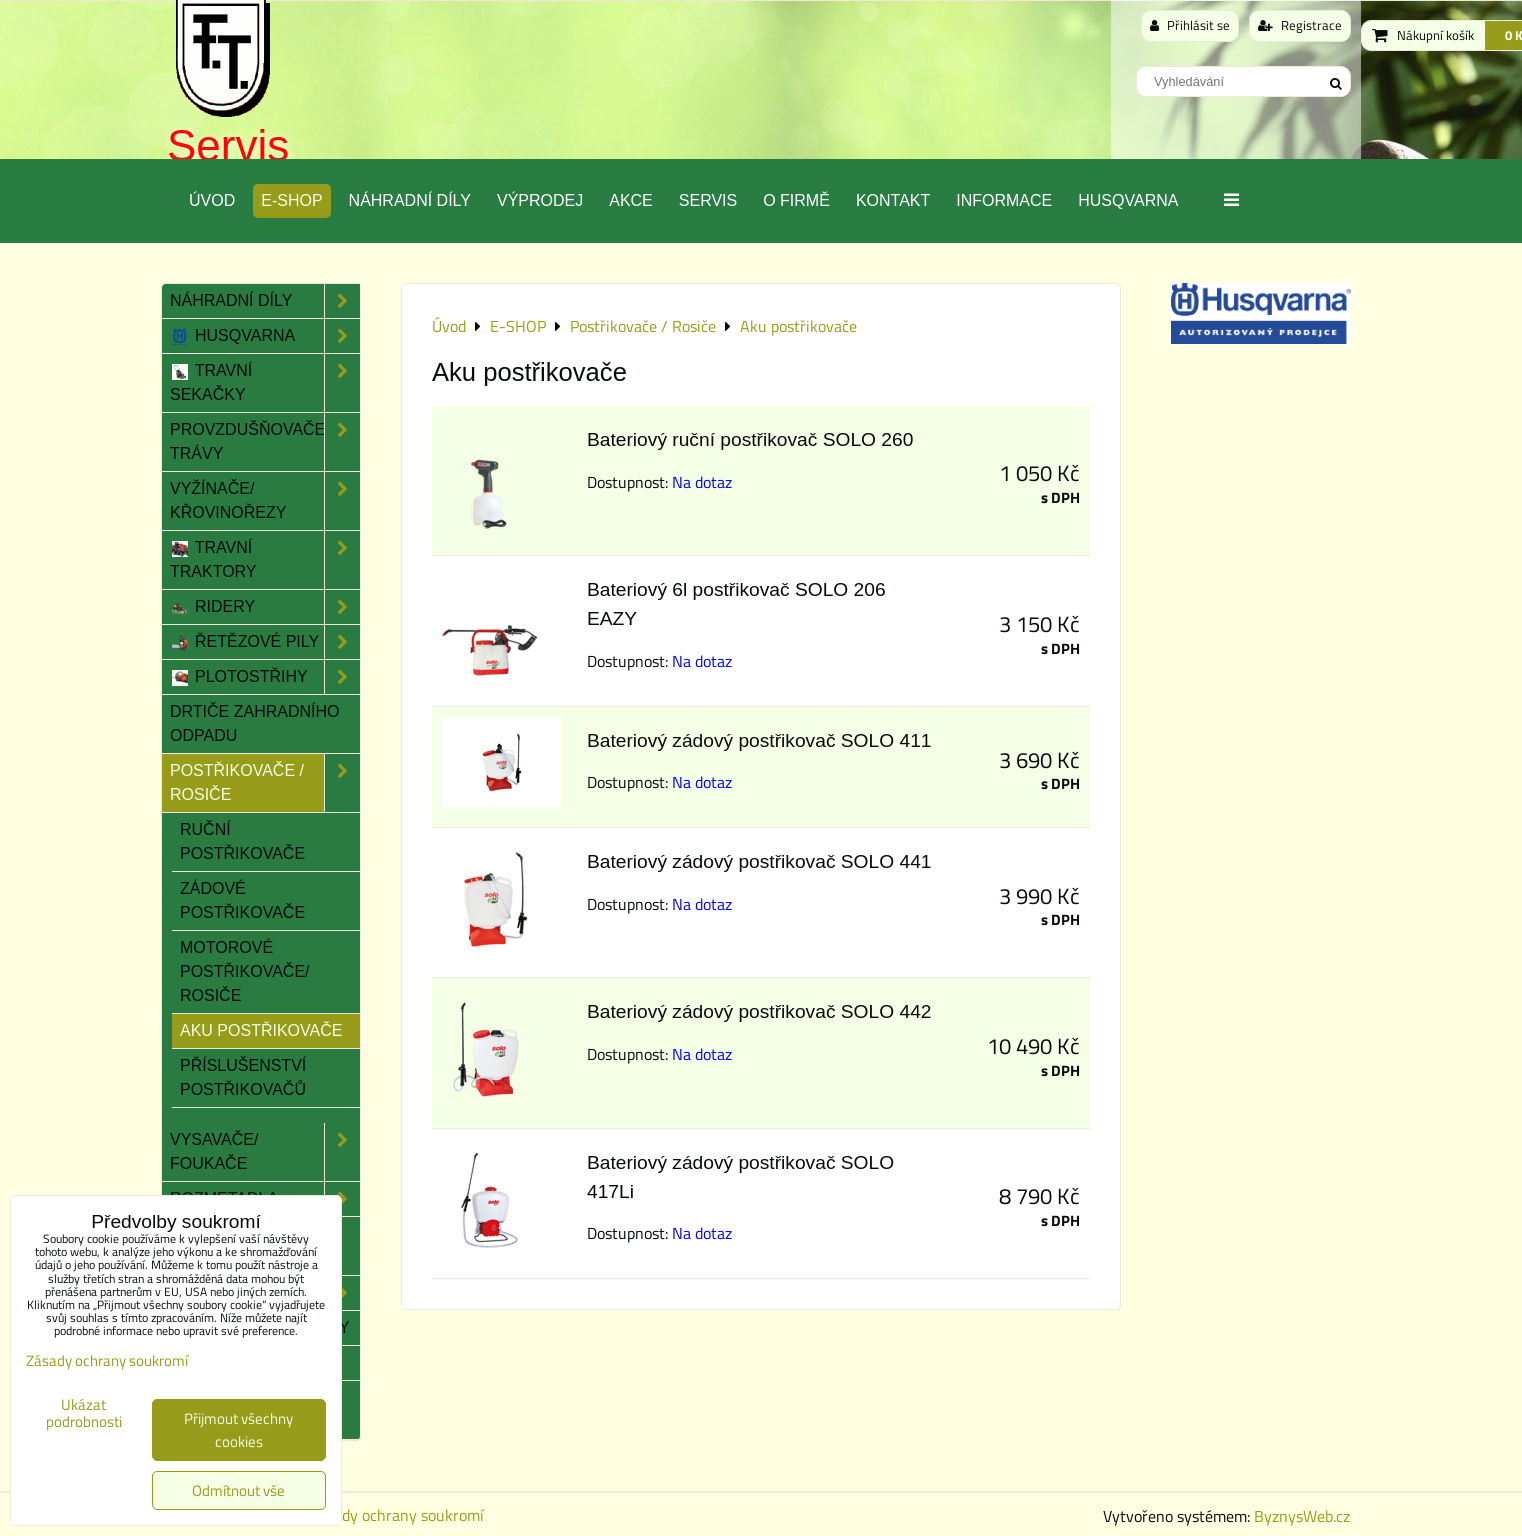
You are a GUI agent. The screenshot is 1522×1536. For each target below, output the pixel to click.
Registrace (1300, 25)
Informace (1004, 200)
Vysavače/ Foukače (265, 1152)
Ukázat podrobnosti (84, 1413)
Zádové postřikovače (242, 900)
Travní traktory (265, 560)
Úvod (212, 200)
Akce (631, 200)
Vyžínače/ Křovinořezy (265, 501)
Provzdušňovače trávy (265, 442)
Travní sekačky (265, 383)
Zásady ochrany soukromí (397, 1515)
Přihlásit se (1190, 25)
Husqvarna (1128, 200)
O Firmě (796, 200)
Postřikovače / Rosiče (265, 783)
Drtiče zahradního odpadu (255, 723)
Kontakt (893, 200)
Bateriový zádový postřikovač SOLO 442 (759, 1011)
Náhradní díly (410, 200)
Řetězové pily (265, 642)
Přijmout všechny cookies (238, 1430)
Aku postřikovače (261, 1030)
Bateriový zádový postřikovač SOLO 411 (759, 740)
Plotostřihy (265, 677)
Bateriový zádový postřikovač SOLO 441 (759, 861)
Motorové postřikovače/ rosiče (245, 971)
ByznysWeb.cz (1302, 1516)
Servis (228, 145)
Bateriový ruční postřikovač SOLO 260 (750, 439)
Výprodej (540, 200)
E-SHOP (291, 200)
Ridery (265, 607)
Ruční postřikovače (242, 841)
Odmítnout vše (238, 1490)
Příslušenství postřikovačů (243, 1077)
